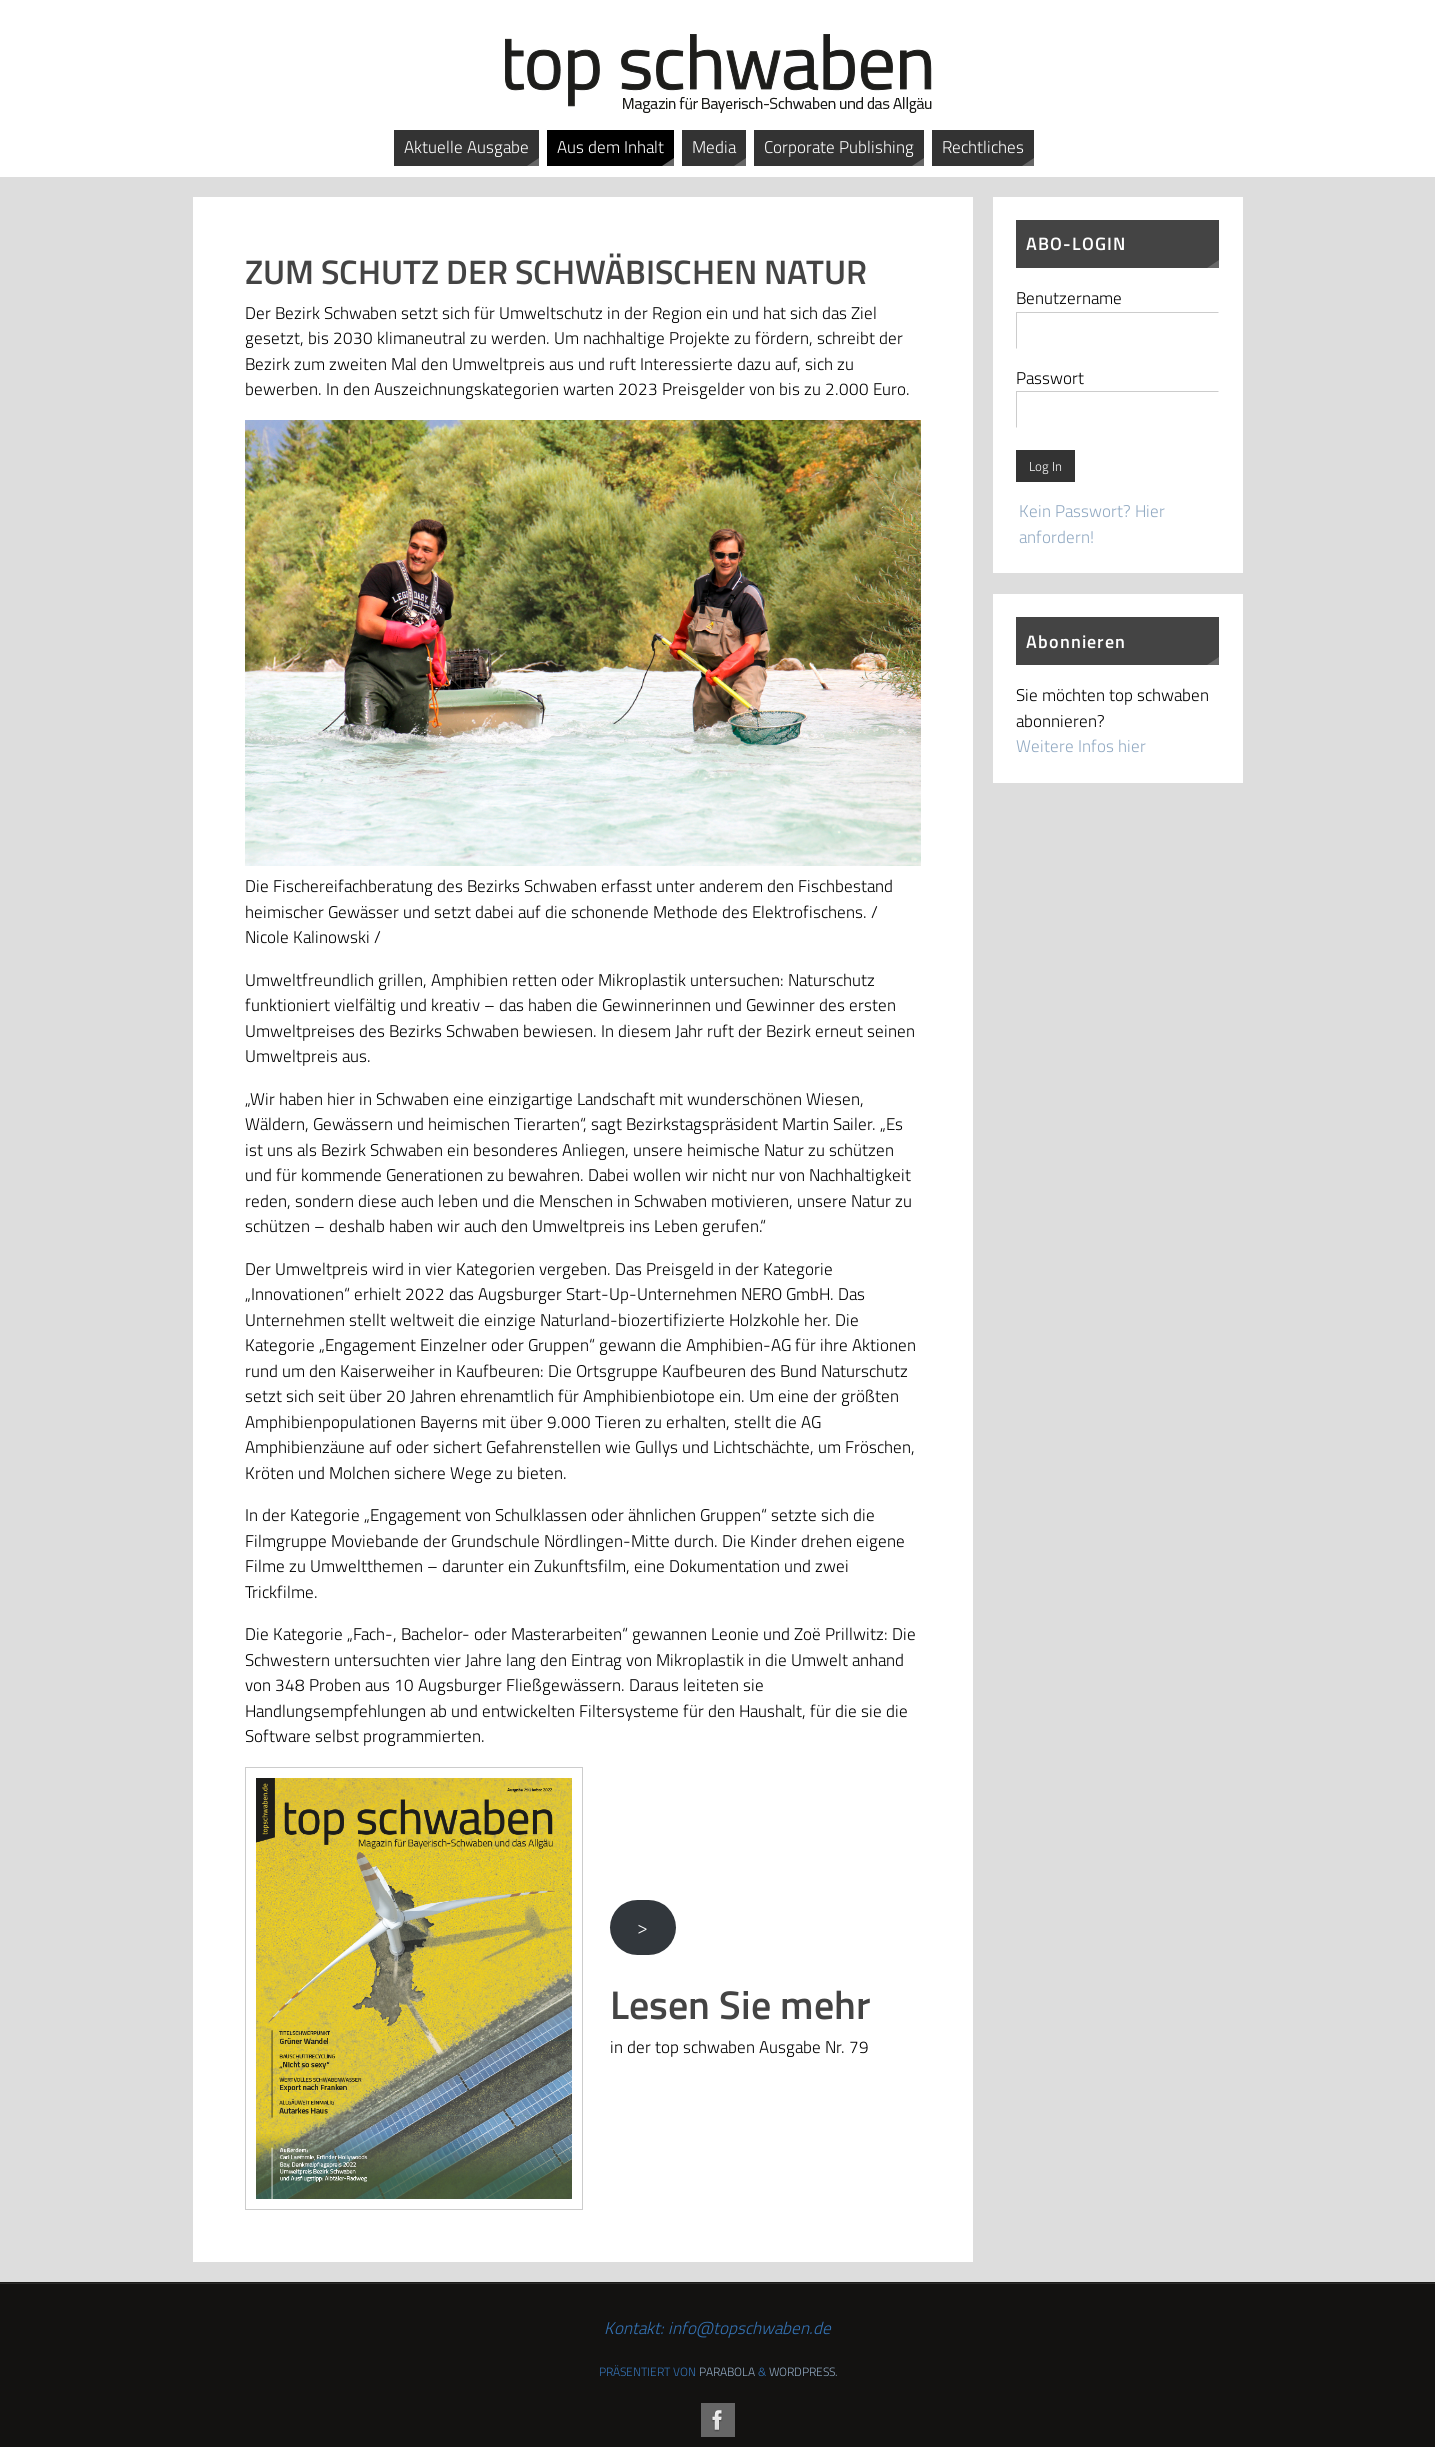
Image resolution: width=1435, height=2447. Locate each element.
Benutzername (1069, 298)
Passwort (1050, 378)
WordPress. (803, 2371)
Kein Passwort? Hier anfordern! (1092, 524)
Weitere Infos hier (1081, 746)
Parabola (727, 2371)
